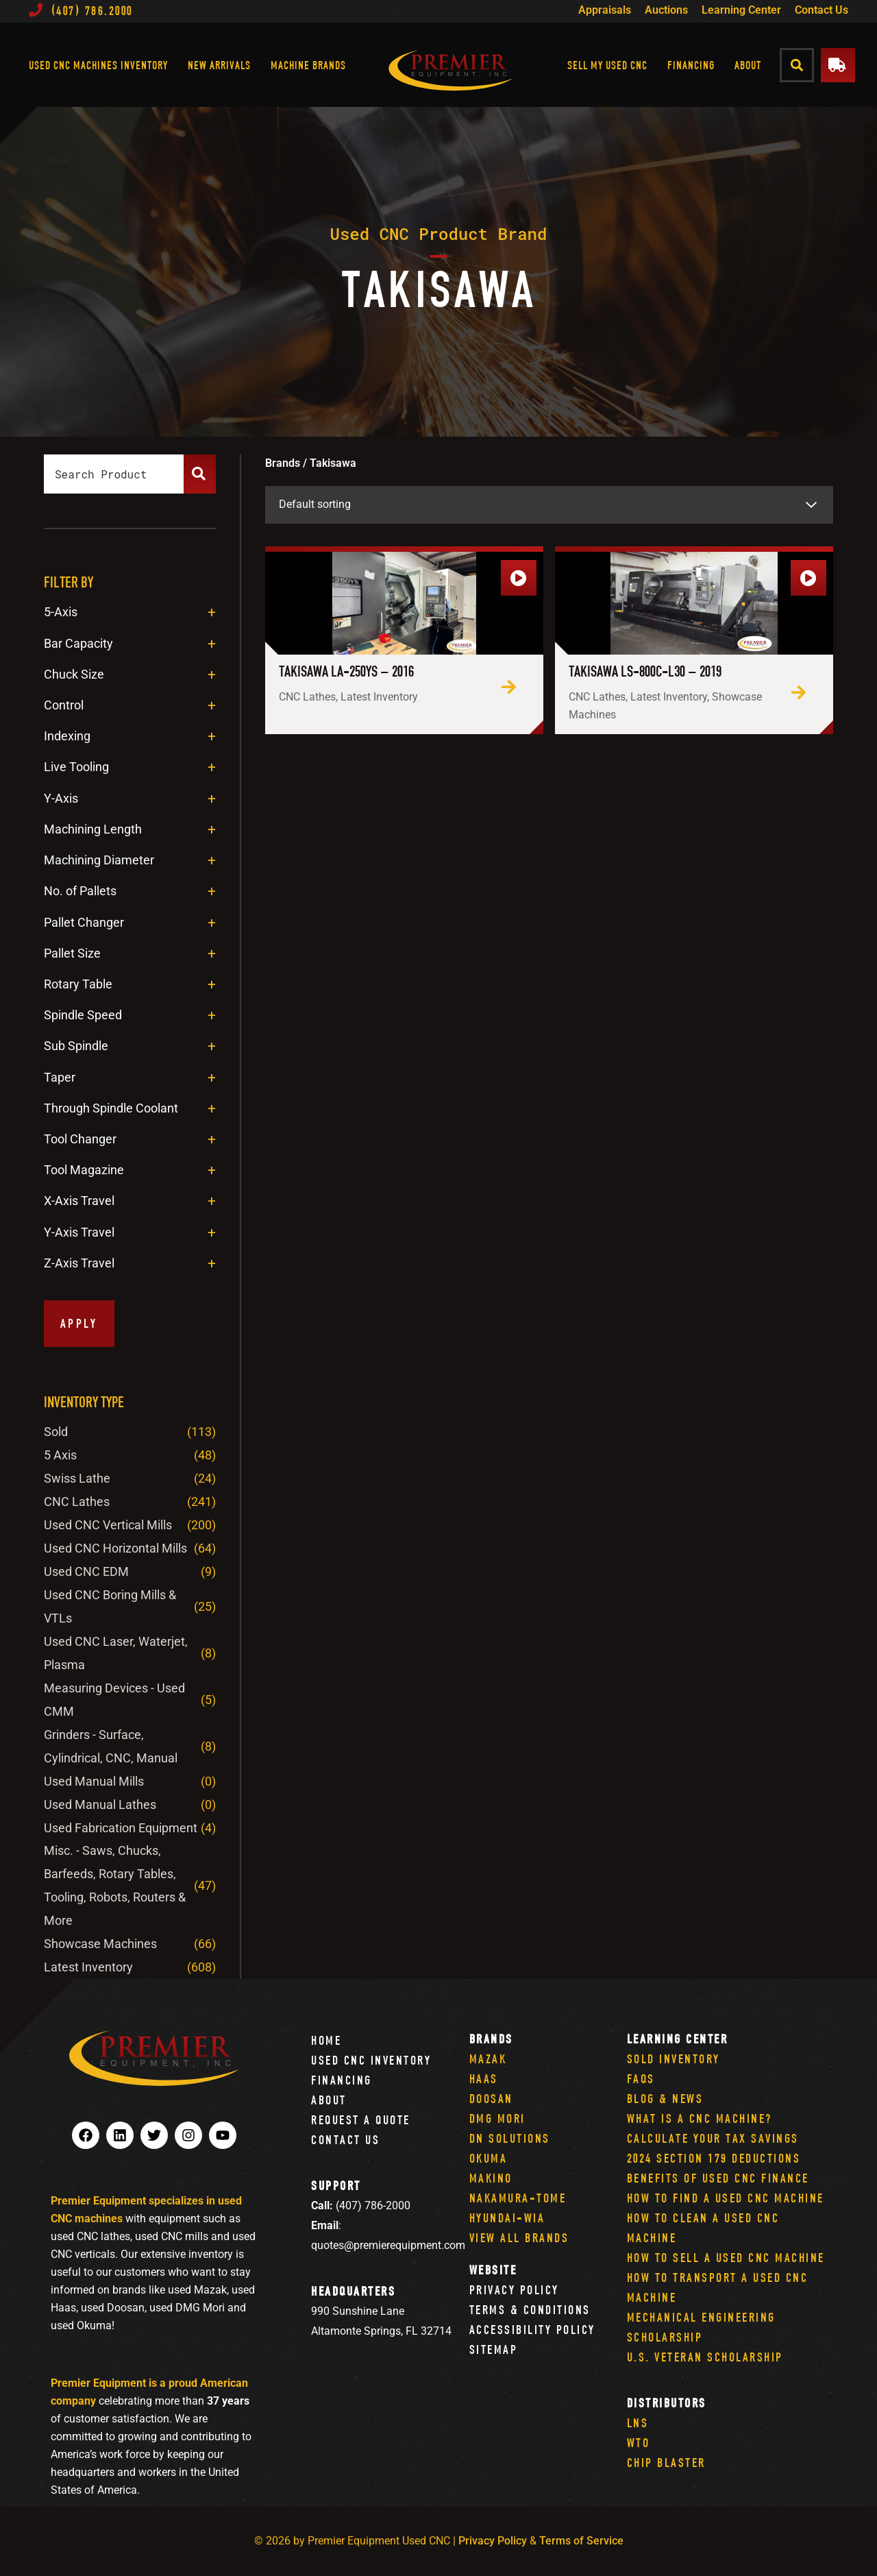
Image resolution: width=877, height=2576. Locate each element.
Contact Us (821, 9)
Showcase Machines (100, 1943)
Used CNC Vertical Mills (108, 1525)
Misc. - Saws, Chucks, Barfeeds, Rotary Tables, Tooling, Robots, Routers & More (115, 1885)
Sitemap (493, 2349)
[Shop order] (549, 505)
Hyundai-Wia (507, 2218)
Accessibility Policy (532, 2329)
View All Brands (519, 2238)
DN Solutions (509, 2138)
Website (493, 2270)
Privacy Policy (514, 2290)
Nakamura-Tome (518, 2198)
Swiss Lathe (77, 1478)
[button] (797, 64)
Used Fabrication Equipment (120, 1828)
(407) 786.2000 (81, 11)
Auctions (666, 9)
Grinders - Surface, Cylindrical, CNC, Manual (110, 1746)
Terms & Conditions (530, 2310)
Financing (691, 65)
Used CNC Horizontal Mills (115, 1548)
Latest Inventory (88, 1967)
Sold (56, 1431)
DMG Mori (497, 2118)
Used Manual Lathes (100, 1804)
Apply (79, 1323)
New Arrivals (219, 65)
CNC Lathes (77, 1501)
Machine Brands (308, 65)
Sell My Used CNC (607, 65)
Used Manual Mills (94, 1781)
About (747, 65)
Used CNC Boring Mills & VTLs (110, 1606)
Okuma (488, 2158)
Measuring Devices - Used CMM (114, 1699)
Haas (483, 2079)
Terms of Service (581, 2540)
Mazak (488, 2059)
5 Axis (60, 1455)
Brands (491, 2039)
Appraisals (604, 9)
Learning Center (741, 9)
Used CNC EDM (86, 1571)
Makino (490, 2178)
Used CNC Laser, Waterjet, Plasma (116, 1653)
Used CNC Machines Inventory (98, 65)
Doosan (491, 2098)
